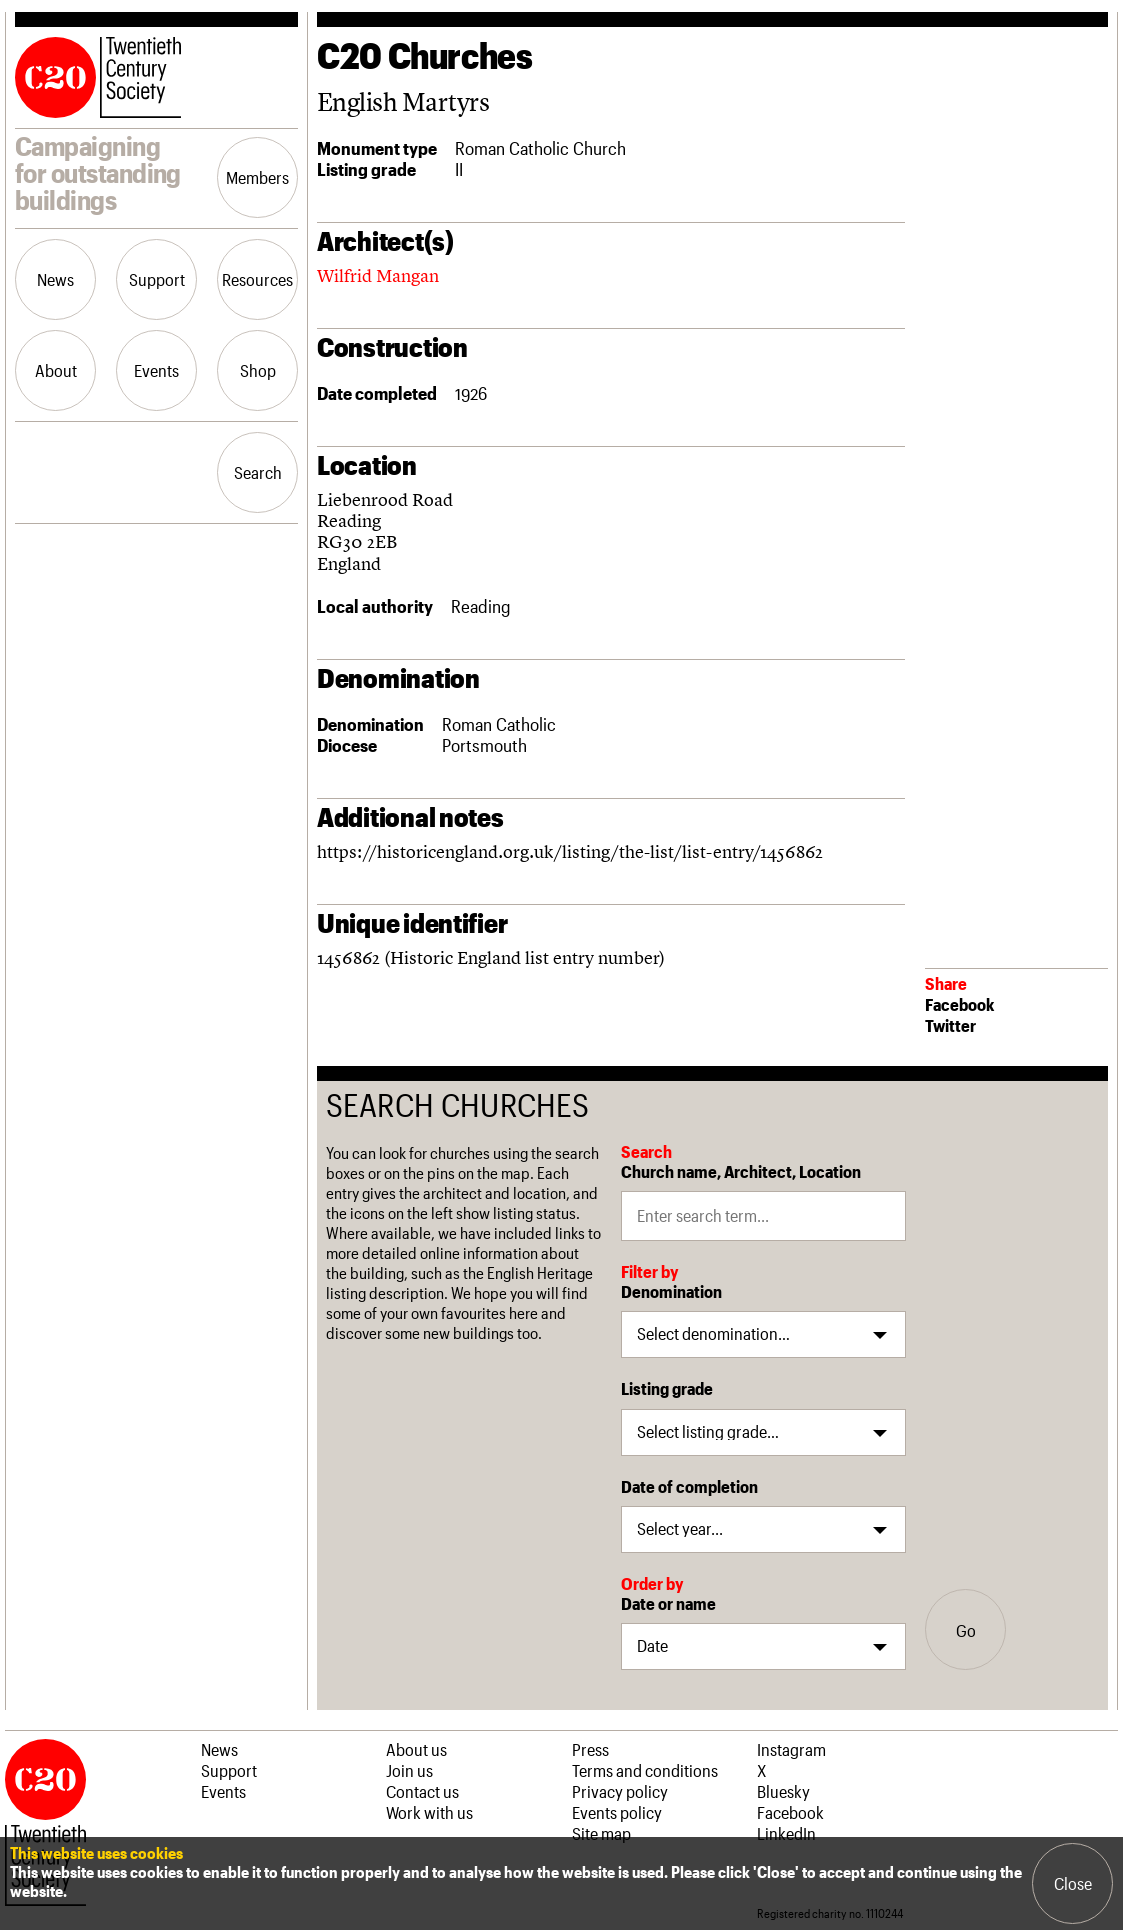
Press (590, 1749)
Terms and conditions (645, 1770)
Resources (257, 279)
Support (157, 279)
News (55, 279)
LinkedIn (786, 1833)
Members (257, 177)
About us (416, 1749)
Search (258, 472)
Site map (601, 1833)
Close (1073, 1883)
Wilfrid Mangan (378, 275)
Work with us (429, 1812)
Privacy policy (620, 1791)
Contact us (422, 1791)
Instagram (791, 1749)
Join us (409, 1770)
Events (156, 370)
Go (966, 1630)
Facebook (959, 1004)
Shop (258, 370)
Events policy (617, 1812)
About (56, 370)
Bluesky (783, 1791)
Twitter (950, 1025)
